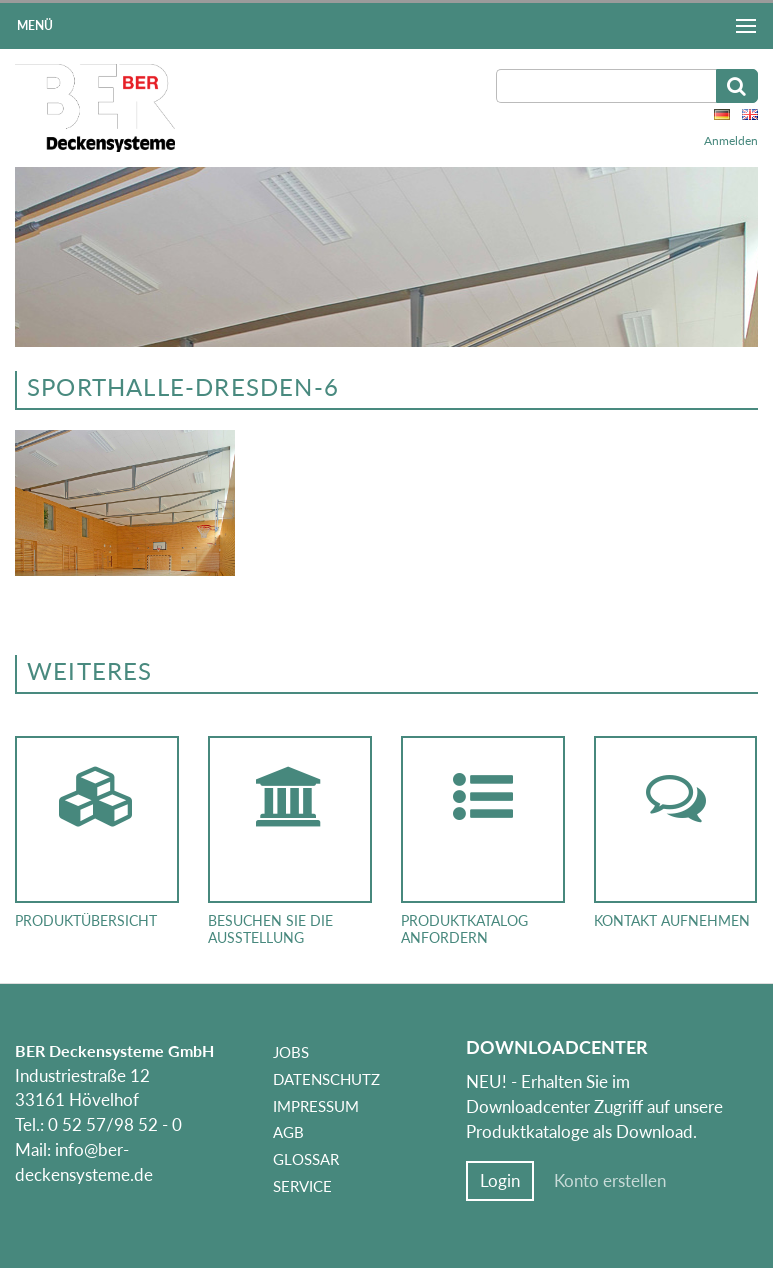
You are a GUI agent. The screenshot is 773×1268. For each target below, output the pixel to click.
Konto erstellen (610, 1181)
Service (302, 1186)
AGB (288, 1132)
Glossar (306, 1159)
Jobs (291, 1052)
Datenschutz (326, 1079)
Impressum (316, 1106)
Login (500, 1181)
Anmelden (731, 140)
